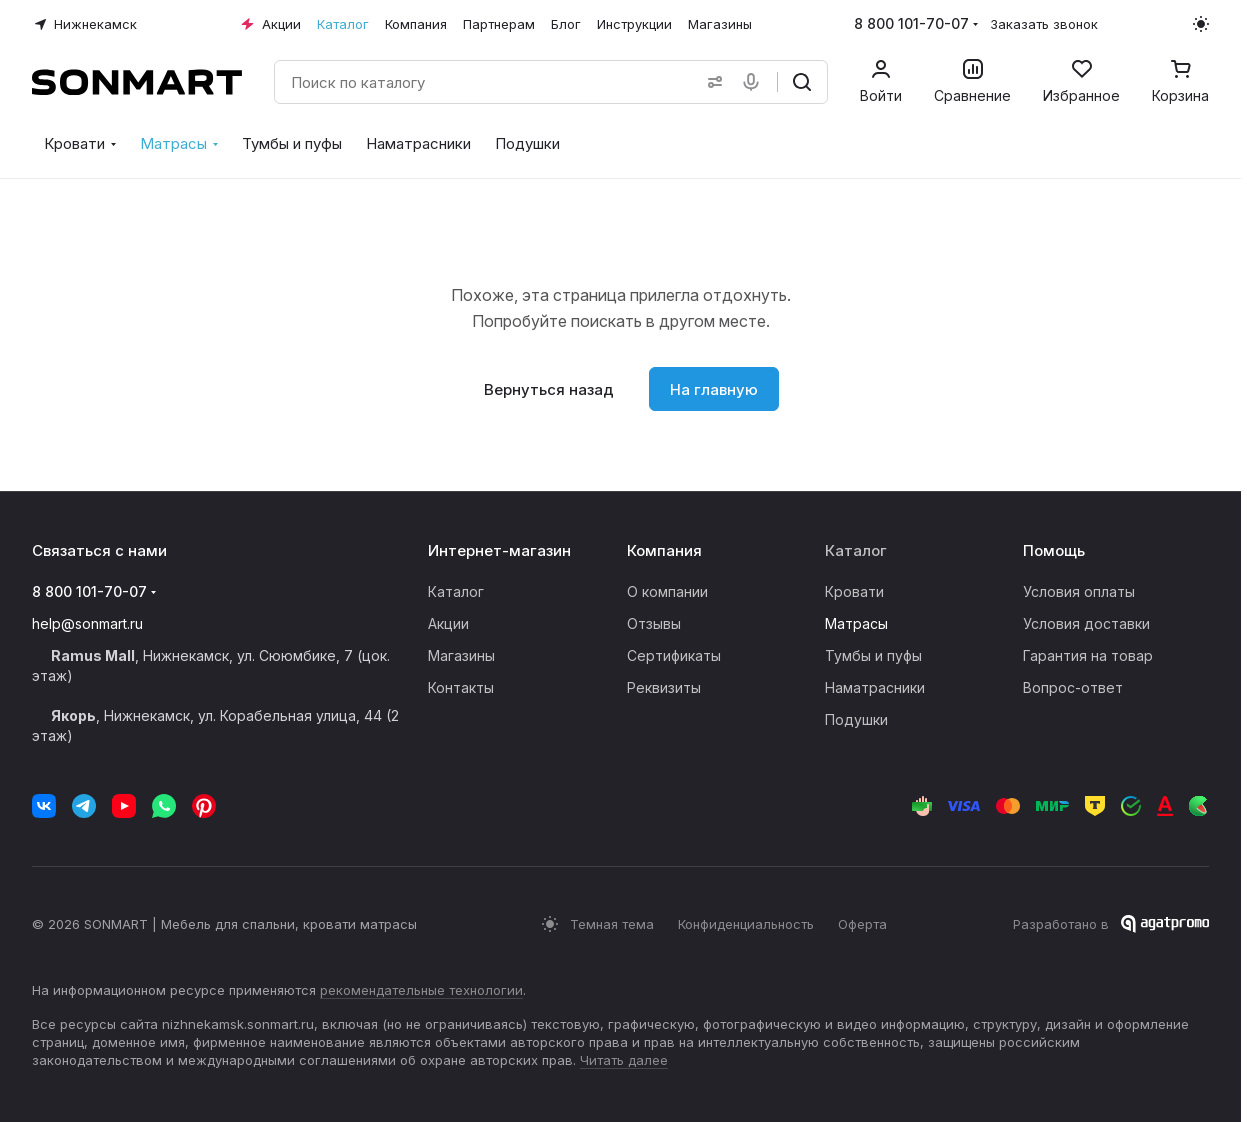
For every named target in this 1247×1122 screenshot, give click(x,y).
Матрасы (856, 623)
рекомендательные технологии (421, 990)
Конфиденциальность (746, 924)
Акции (448, 623)
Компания (664, 550)
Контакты (461, 687)
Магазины (461, 655)
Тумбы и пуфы (873, 655)
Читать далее (624, 1060)
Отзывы (654, 623)
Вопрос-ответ (1073, 687)
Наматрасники (875, 687)
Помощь (1054, 550)
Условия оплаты (1079, 591)
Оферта (862, 924)
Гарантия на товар (1088, 655)
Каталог (456, 591)
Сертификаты (674, 655)
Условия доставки (1086, 623)
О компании (667, 591)
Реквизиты (664, 687)
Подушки (856, 719)
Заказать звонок (1044, 24)
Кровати (854, 591)
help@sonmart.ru (87, 623)
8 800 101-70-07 (911, 23)
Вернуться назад (549, 389)
